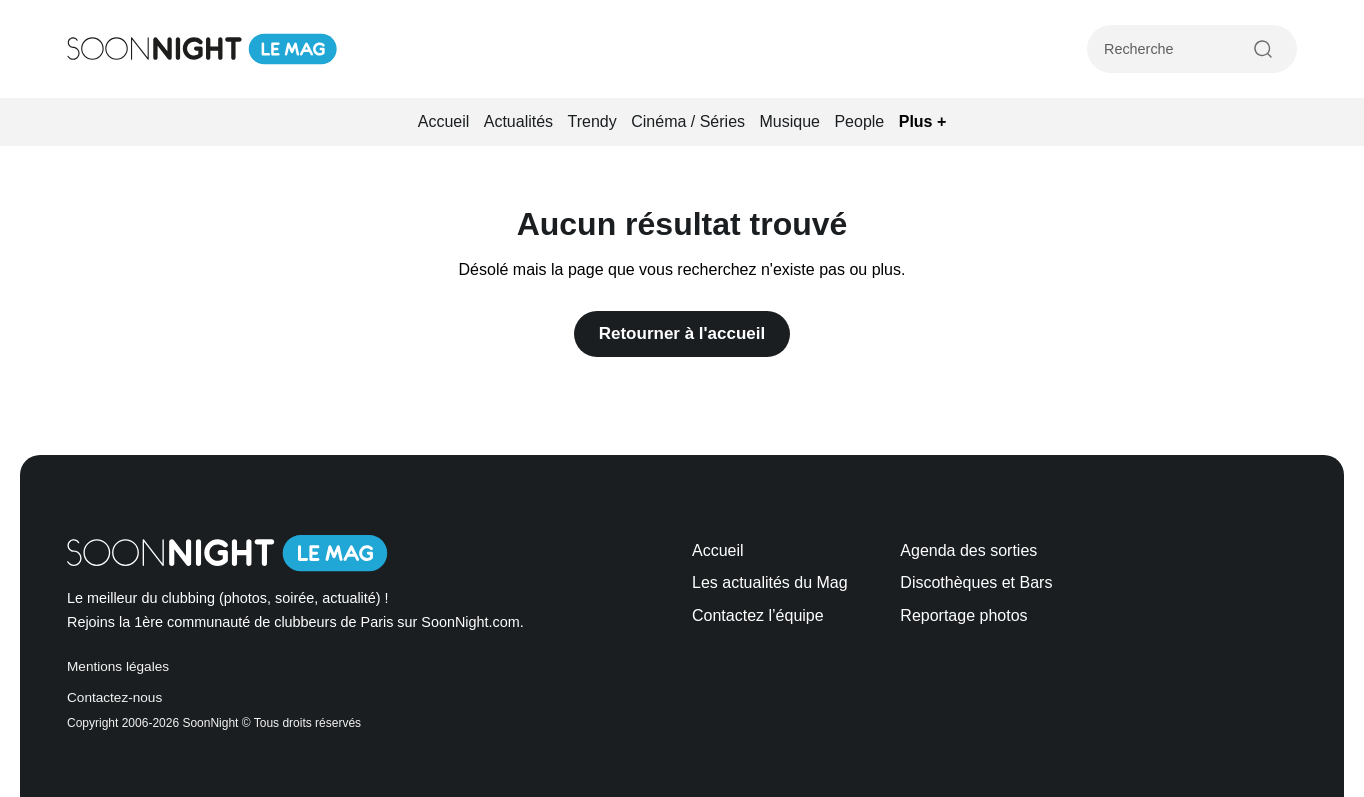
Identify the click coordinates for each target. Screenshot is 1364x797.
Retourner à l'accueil (682, 333)
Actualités (518, 121)
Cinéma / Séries (688, 121)
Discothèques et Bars (976, 582)
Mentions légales (118, 666)
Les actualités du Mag (770, 582)
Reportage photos (963, 615)
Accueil (444, 121)
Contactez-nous (114, 697)
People (859, 121)
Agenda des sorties (968, 550)
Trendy (592, 121)
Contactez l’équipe (758, 615)
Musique (790, 121)
